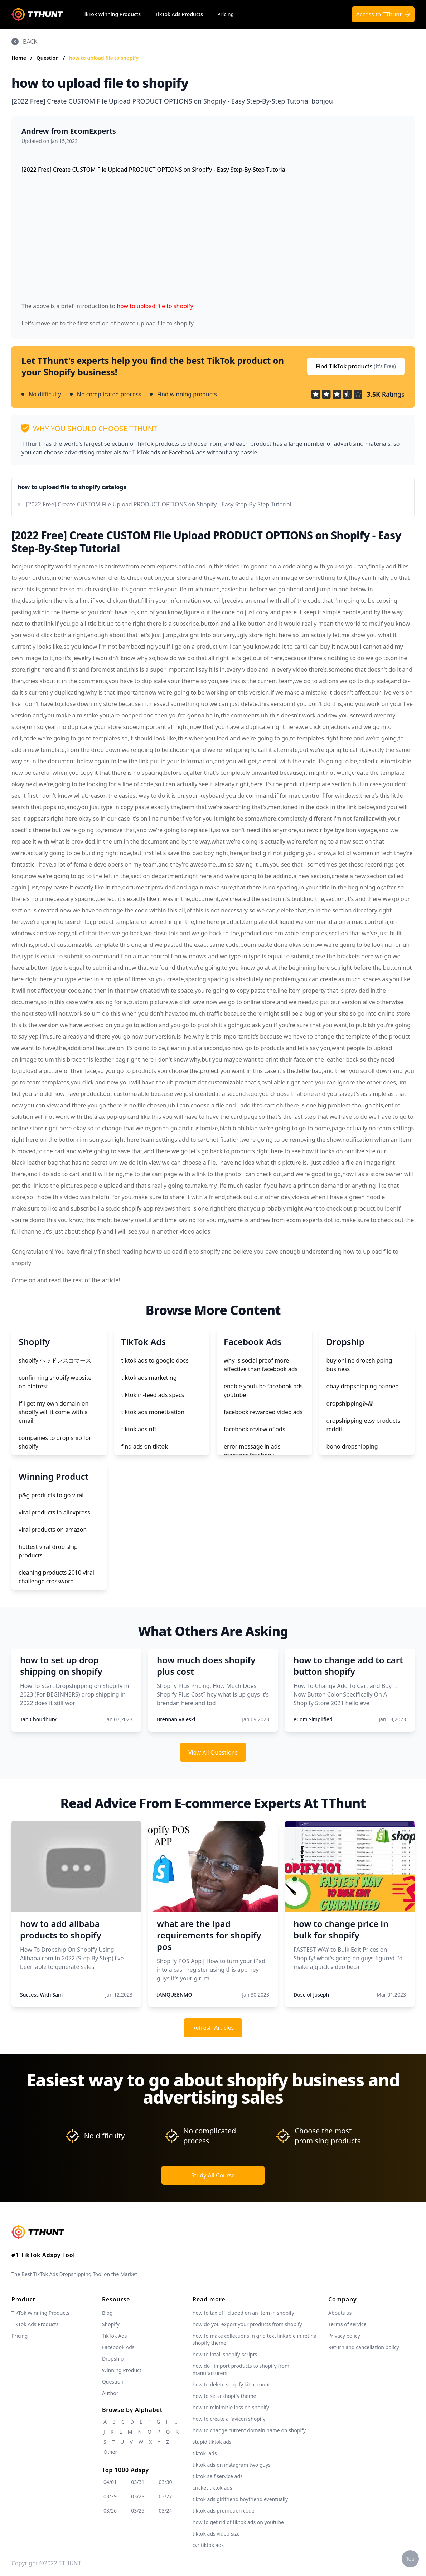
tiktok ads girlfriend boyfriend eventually (240, 2499)
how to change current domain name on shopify (249, 2430)
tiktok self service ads (218, 2476)
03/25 (137, 2510)
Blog (107, 2312)
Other (110, 2451)
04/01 (110, 2482)
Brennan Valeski (176, 1719)
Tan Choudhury (38, 1719)
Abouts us (340, 2312)
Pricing (225, 14)
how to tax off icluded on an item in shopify (243, 2312)
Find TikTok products (356, 366)
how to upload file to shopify (104, 57)
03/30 (165, 2482)
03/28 (137, 2496)
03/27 (165, 2496)
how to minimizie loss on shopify (231, 2407)
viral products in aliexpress (54, 1512)
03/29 (110, 2496)
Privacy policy (344, 2335)
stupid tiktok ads (212, 2441)
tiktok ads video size (216, 2533)
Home (18, 57)
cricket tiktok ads (212, 2487)
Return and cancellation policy (363, 2347)
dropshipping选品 (350, 1403)
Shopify (111, 2324)
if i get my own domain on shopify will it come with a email (53, 1412)
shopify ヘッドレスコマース (55, 1360)
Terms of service (347, 2324)
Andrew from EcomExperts (68, 131)
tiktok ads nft (138, 1429)
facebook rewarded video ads (263, 1412)
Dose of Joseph (311, 1994)
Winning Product (121, 2370)
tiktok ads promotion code (224, 2510)
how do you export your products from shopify (247, 2324)
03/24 (165, 2510)
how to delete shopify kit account (231, 2384)
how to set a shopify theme (224, 2396)
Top (410, 2558)
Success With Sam (41, 1994)
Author (110, 2393)
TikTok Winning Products (111, 14)
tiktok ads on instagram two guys (232, 2464)
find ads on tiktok (144, 1446)
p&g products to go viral (51, 1495)
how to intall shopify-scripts (225, 2354)
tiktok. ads (205, 2453)
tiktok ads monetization (153, 1412)
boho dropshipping (352, 1446)
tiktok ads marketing (149, 1378)
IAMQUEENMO (174, 1994)
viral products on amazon (53, 1529)
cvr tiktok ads (208, 2545)
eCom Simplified (313, 1719)
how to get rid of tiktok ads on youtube (238, 2522)
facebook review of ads (254, 1429)
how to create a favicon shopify (229, 2418)
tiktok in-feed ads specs (152, 1395)
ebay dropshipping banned (362, 1386)
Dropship (113, 2358)
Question (48, 57)
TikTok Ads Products (179, 14)
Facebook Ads (118, 2347)
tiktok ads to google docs (155, 1360)
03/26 (110, 2510)
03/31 (137, 2482)
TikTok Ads (114, 2335)
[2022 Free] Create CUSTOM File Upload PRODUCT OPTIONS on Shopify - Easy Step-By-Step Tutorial (158, 504)
